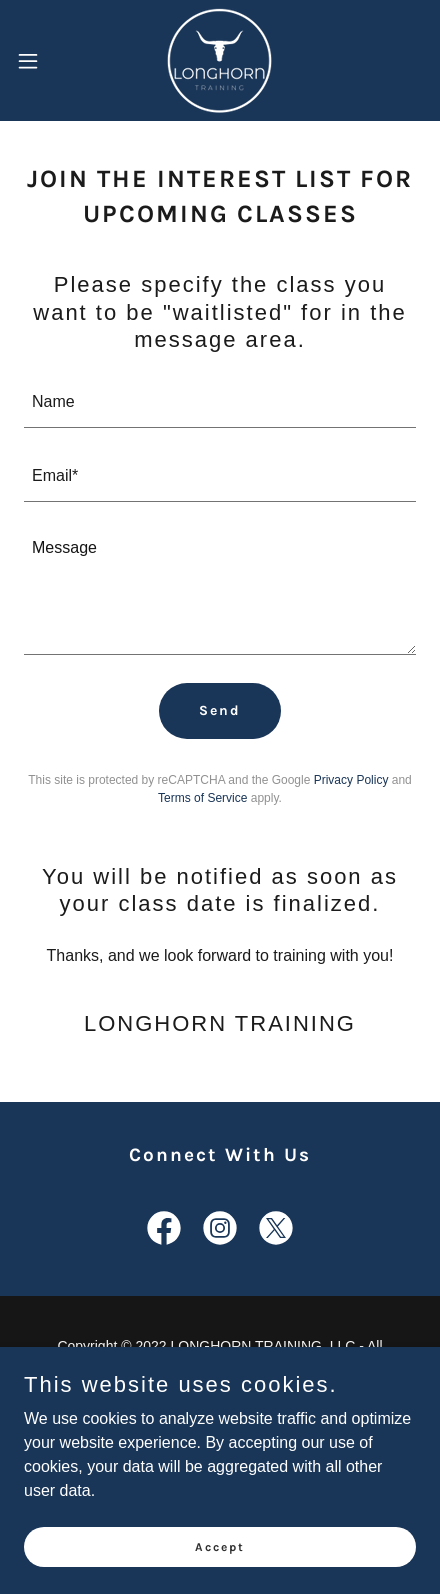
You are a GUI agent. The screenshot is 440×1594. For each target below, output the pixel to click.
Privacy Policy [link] (351, 780)
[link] (219, 60)
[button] (40, 61)
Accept (220, 1546)
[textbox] (220, 403)
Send (220, 710)
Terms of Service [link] (202, 798)
